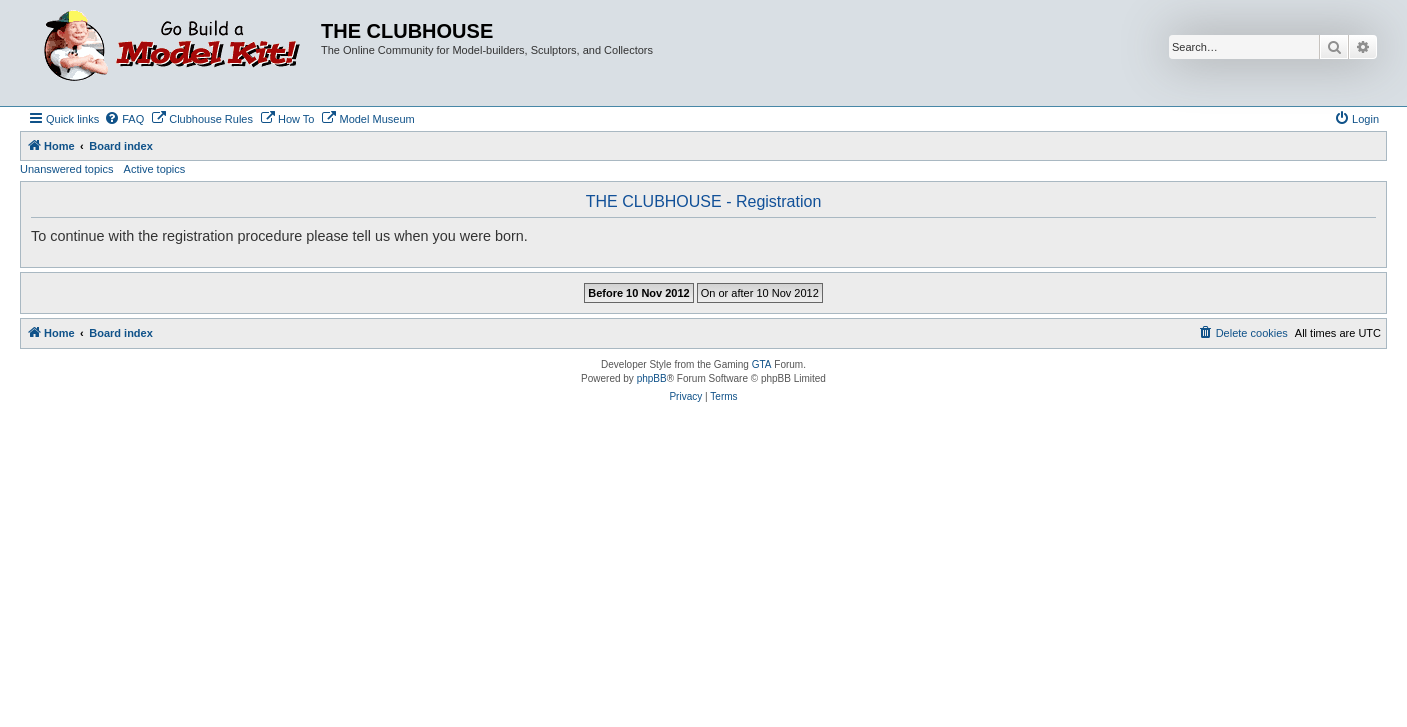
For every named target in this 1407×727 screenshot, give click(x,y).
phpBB (652, 378)
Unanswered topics (67, 169)
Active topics (155, 169)
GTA (762, 364)
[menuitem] (124, 119)
